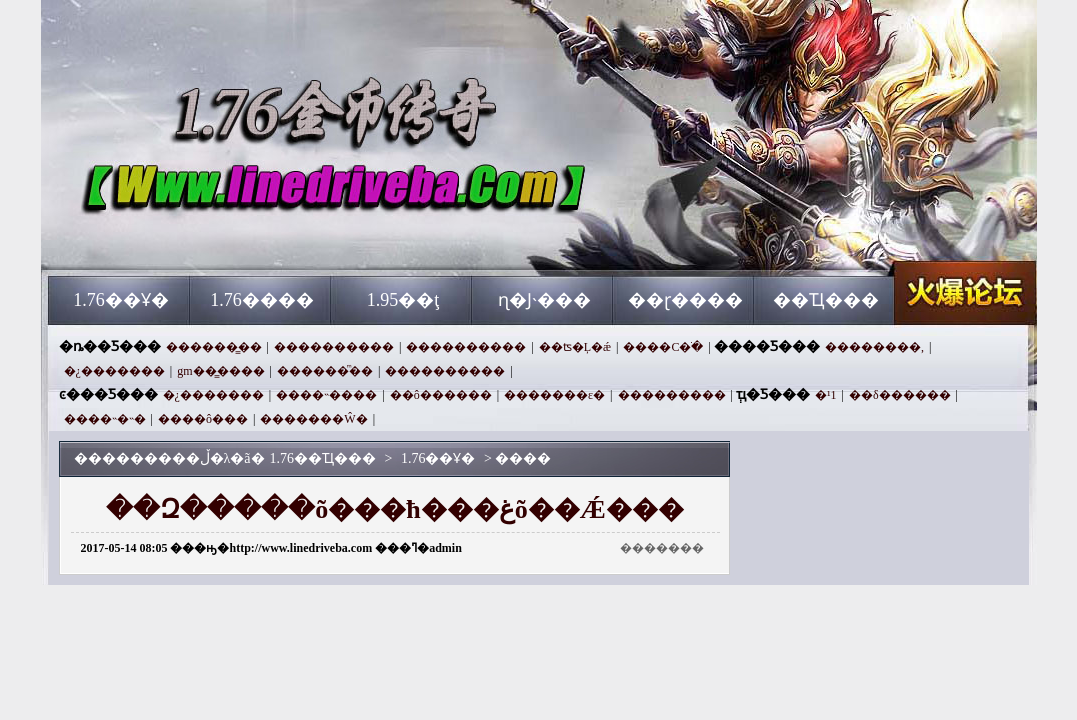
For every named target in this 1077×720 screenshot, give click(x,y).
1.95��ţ (403, 300)
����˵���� (326, 395)
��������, (874, 347)
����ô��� (203, 419)
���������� (334, 347)
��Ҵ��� (826, 300)
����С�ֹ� (663, 347)
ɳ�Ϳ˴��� (544, 300)
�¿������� (114, 371)
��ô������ (441, 395)
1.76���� (262, 300)
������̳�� (214, 347)
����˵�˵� (105, 419)
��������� (672, 395)
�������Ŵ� (313, 419)
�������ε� (554, 395)
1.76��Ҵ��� (240, 240)
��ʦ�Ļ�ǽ (575, 347)
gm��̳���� (220, 371)
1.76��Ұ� (121, 300)
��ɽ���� (685, 300)
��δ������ (900, 395)
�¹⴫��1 (826, 395)
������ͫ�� (325, 371)
